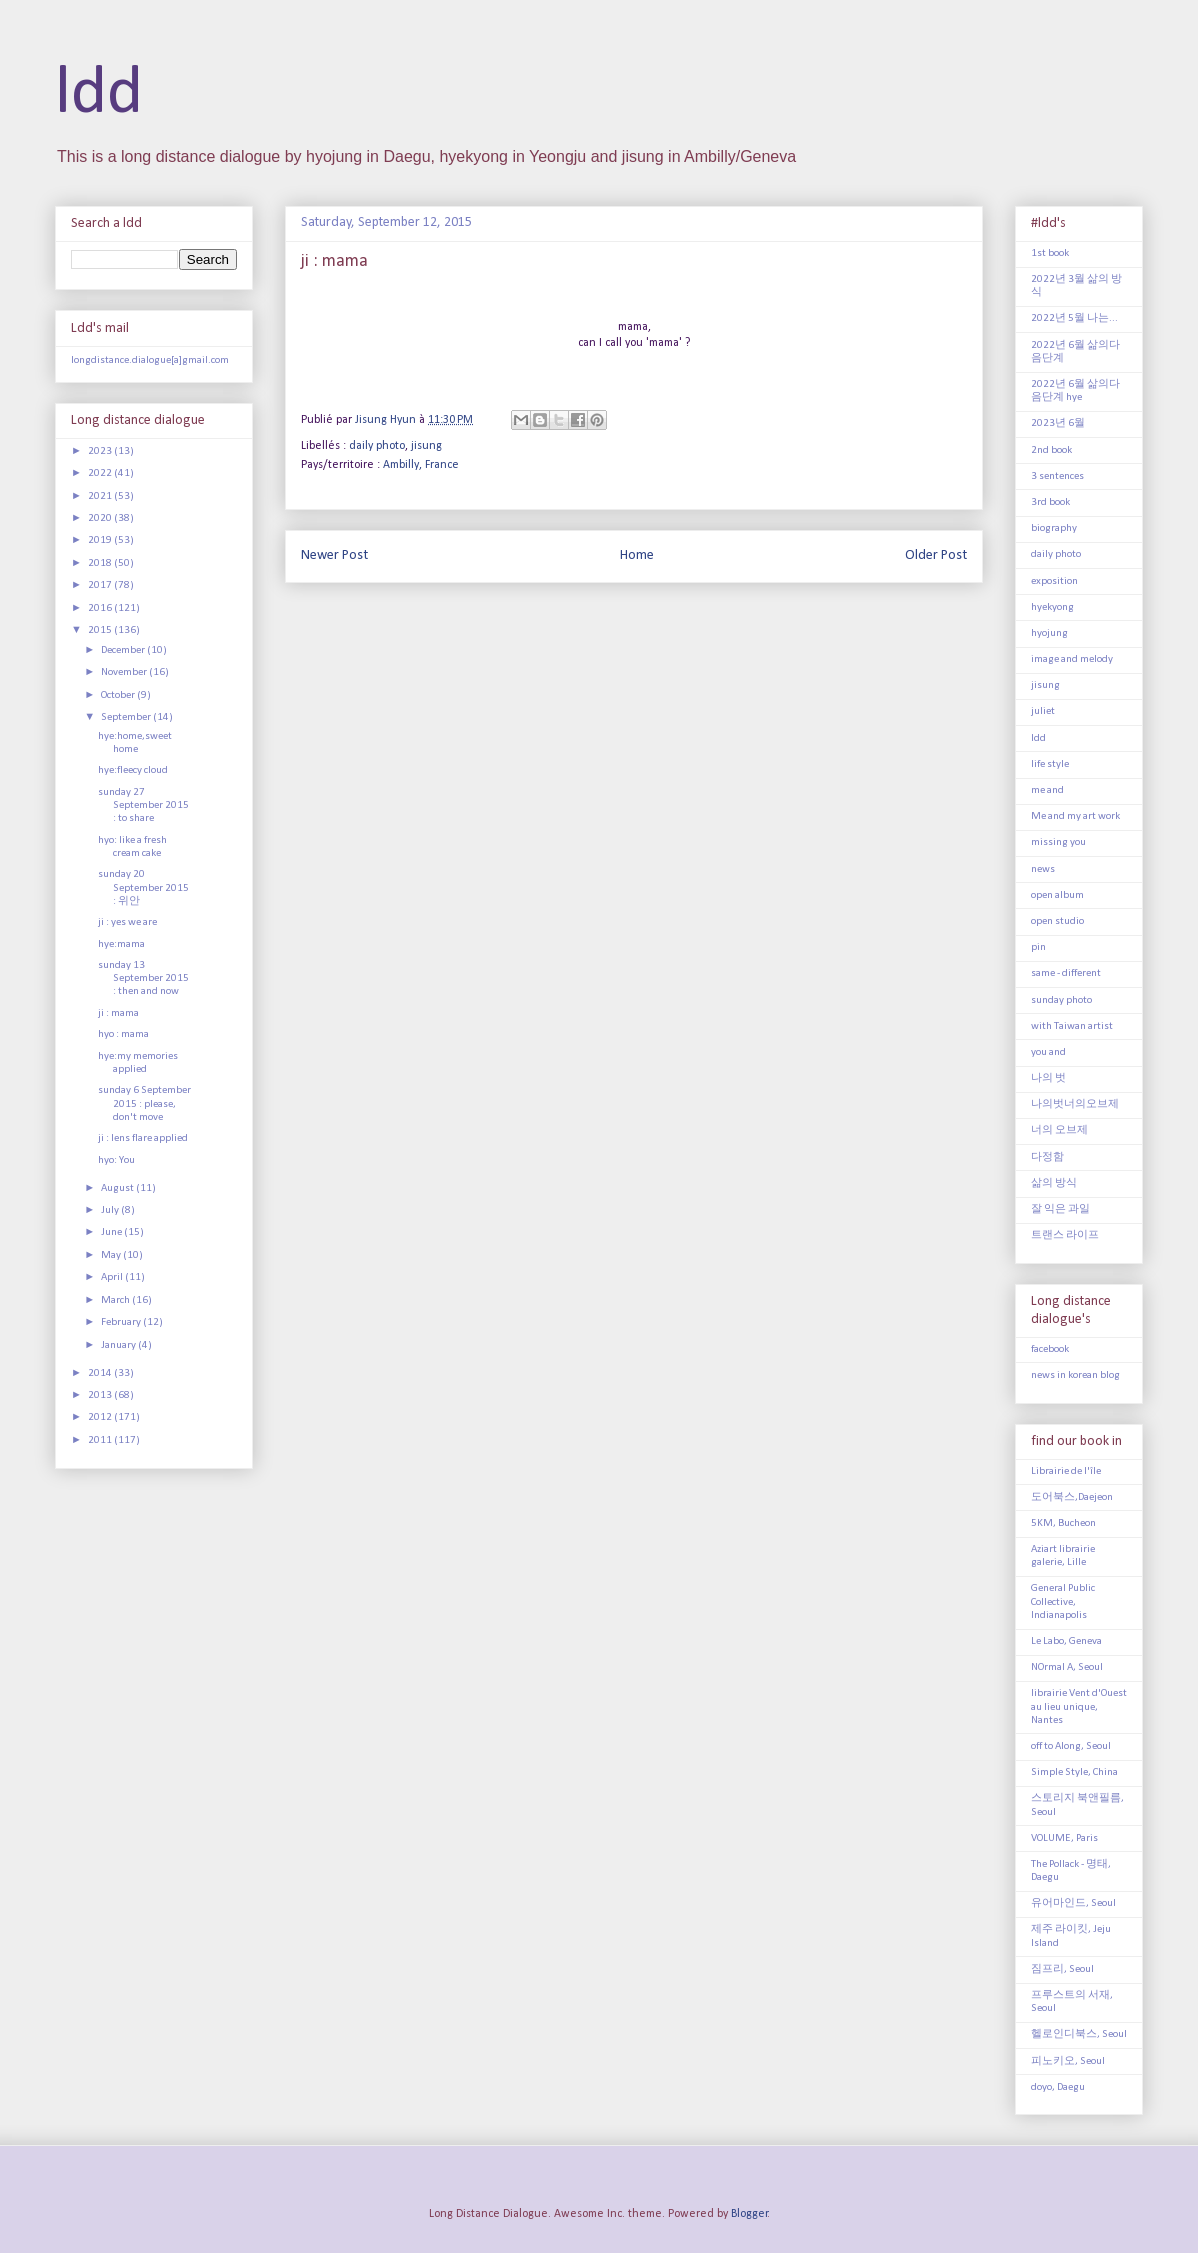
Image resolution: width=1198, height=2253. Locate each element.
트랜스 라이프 (1065, 1235)
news (1043, 869)
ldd (99, 94)
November (125, 672)
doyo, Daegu (1058, 2087)
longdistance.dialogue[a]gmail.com (150, 360)
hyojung (1049, 633)
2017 (101, 585)
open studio (1057, 921)
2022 (101, 473)
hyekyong (1052, 607)
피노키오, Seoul (1068, 2061)
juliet (1043, 711)
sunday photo (1061, 1000)
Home (637, 555)
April (113, 1277)
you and (1048, 1052)
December (124, 650)
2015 (101, 630)
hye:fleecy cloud (133, 770)
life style (1050, 764)
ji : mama (118, 1013)
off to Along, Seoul (1071, 1746)
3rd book (1050, 502)
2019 (101, 540)
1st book (1050, 253)
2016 (101, 608)
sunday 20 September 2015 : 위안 (143, 887)
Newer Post (334, 555)
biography (1054, 528)
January (119, 1345)
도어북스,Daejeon (1072, 1497)
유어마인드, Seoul (1073, 1903)
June (112, 1232)
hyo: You (116, 1160)
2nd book (1051, 450)
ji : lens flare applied (143, 1138)
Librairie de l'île (1066, 1471)
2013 (101, 1395)
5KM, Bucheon (1063, 1523)
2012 (101, 1417)
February (122, 1322)
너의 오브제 (1059, 1130)
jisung (426, 446)
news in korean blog (1075, 1375)
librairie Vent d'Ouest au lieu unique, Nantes (1079, 1706)
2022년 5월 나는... (1074, 318)
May (112, 1255)
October (119, 695)
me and (1047, 790)
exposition (1054, 581)
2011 (101, 1440)
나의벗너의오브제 (1075, 1104)
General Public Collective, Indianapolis (1063, 1601)
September (127, 717)
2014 (101, 1373)
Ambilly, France (421, 465)
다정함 (1047, 1157)
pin (1038, 947)
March (116, 1300)
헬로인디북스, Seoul (1079, 2034)
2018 (101, 563)
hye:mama (121, 944)
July (111, 1210)
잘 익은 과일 (1060, 1209)
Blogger (749, 2214)
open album (1057, 895)
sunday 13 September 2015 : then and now (143, 978)
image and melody (1072, 659)
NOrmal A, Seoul (1067, 1667)
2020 (101, 518)
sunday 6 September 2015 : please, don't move (144, 1103)
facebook (1050, 1349)
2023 (101, 451)
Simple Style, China (1074, 1772)
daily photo (377, 446)
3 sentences (1057, 476)
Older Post (936, 555)
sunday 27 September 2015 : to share (143, 805)
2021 (101, 496)
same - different (1066, 973)
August (118, 1188)
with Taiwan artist (1072, 1026)
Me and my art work (1075, 816)
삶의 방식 (1054, 1183)
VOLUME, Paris (1064, 1838)
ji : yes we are (127, 922)
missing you (1058, 842)
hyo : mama (123, 1034)
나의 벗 (1048, 1078)
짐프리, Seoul (1062, 1969)
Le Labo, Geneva (1066, 1641)
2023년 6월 (1058, 423)
